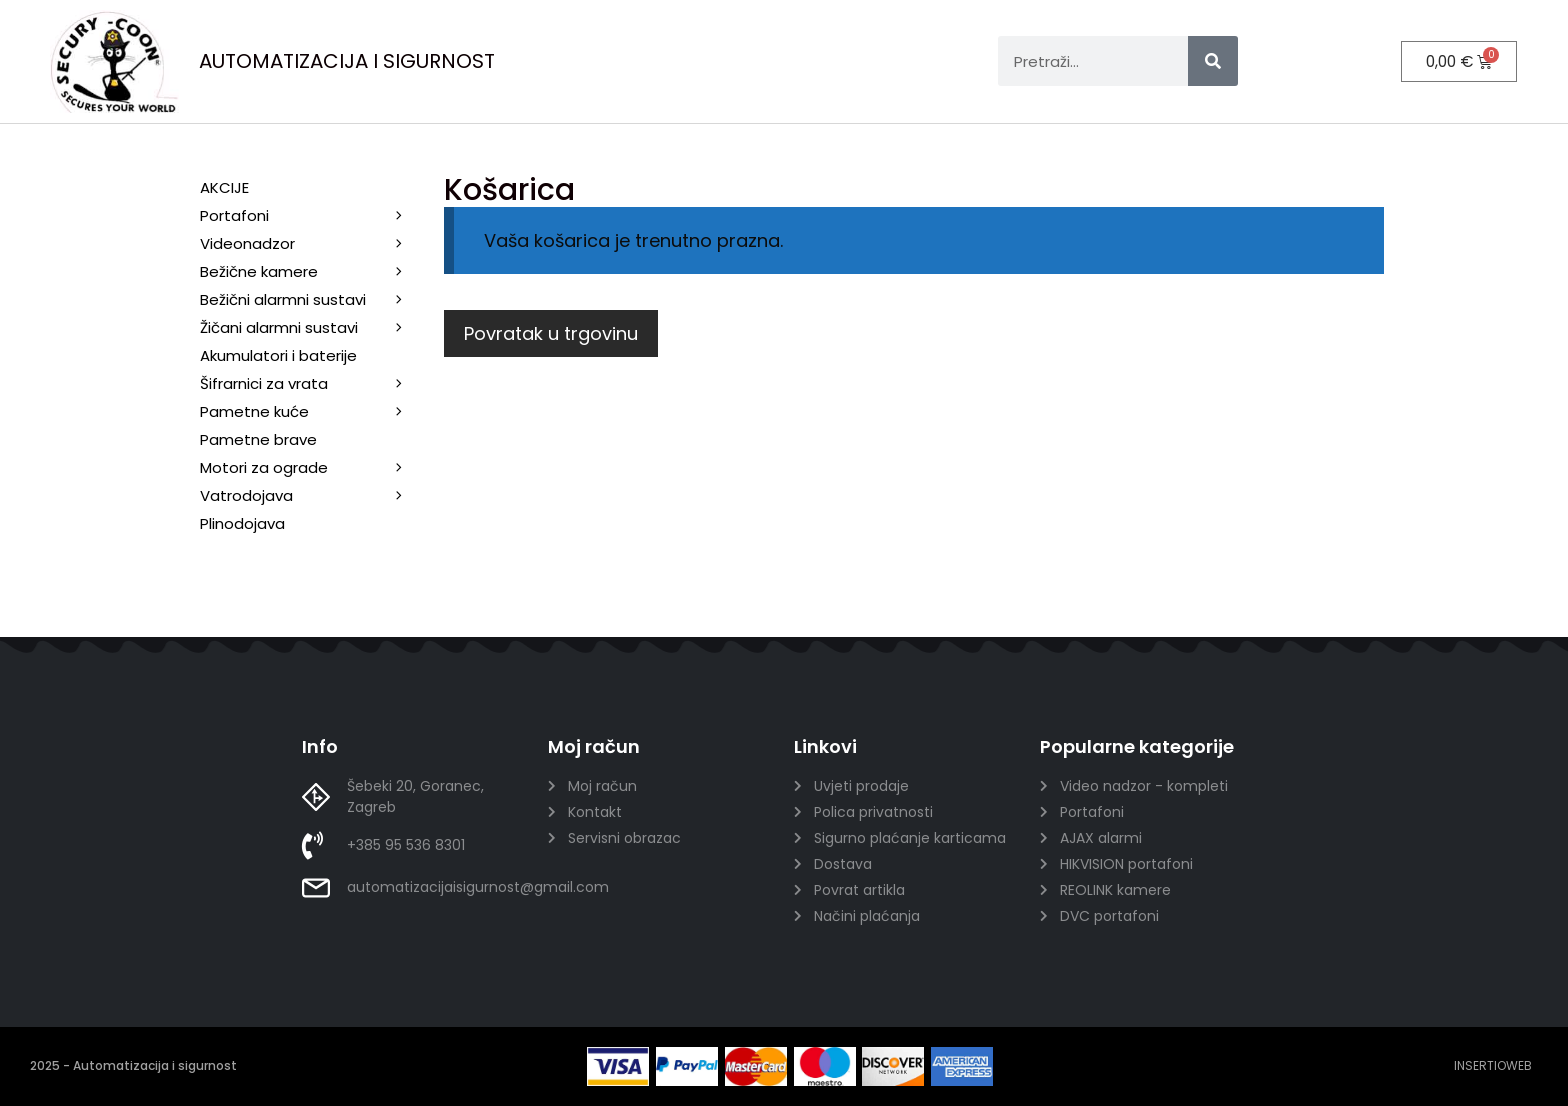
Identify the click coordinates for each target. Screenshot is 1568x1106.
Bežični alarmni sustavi (312, 300)
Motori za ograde (312, 468)
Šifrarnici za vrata (312, 384)
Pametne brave (258, 439)
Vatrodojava (312, 496)
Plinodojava (242, 523)
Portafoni (312, 216)
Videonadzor (312, 244)
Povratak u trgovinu (551, 333)
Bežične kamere (312, 272)
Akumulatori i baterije (278, 355)
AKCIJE (224, 187)
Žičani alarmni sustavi (312, 328)
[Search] (1213, 61)
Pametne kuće (312, 412)
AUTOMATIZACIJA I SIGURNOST (347, 61)
